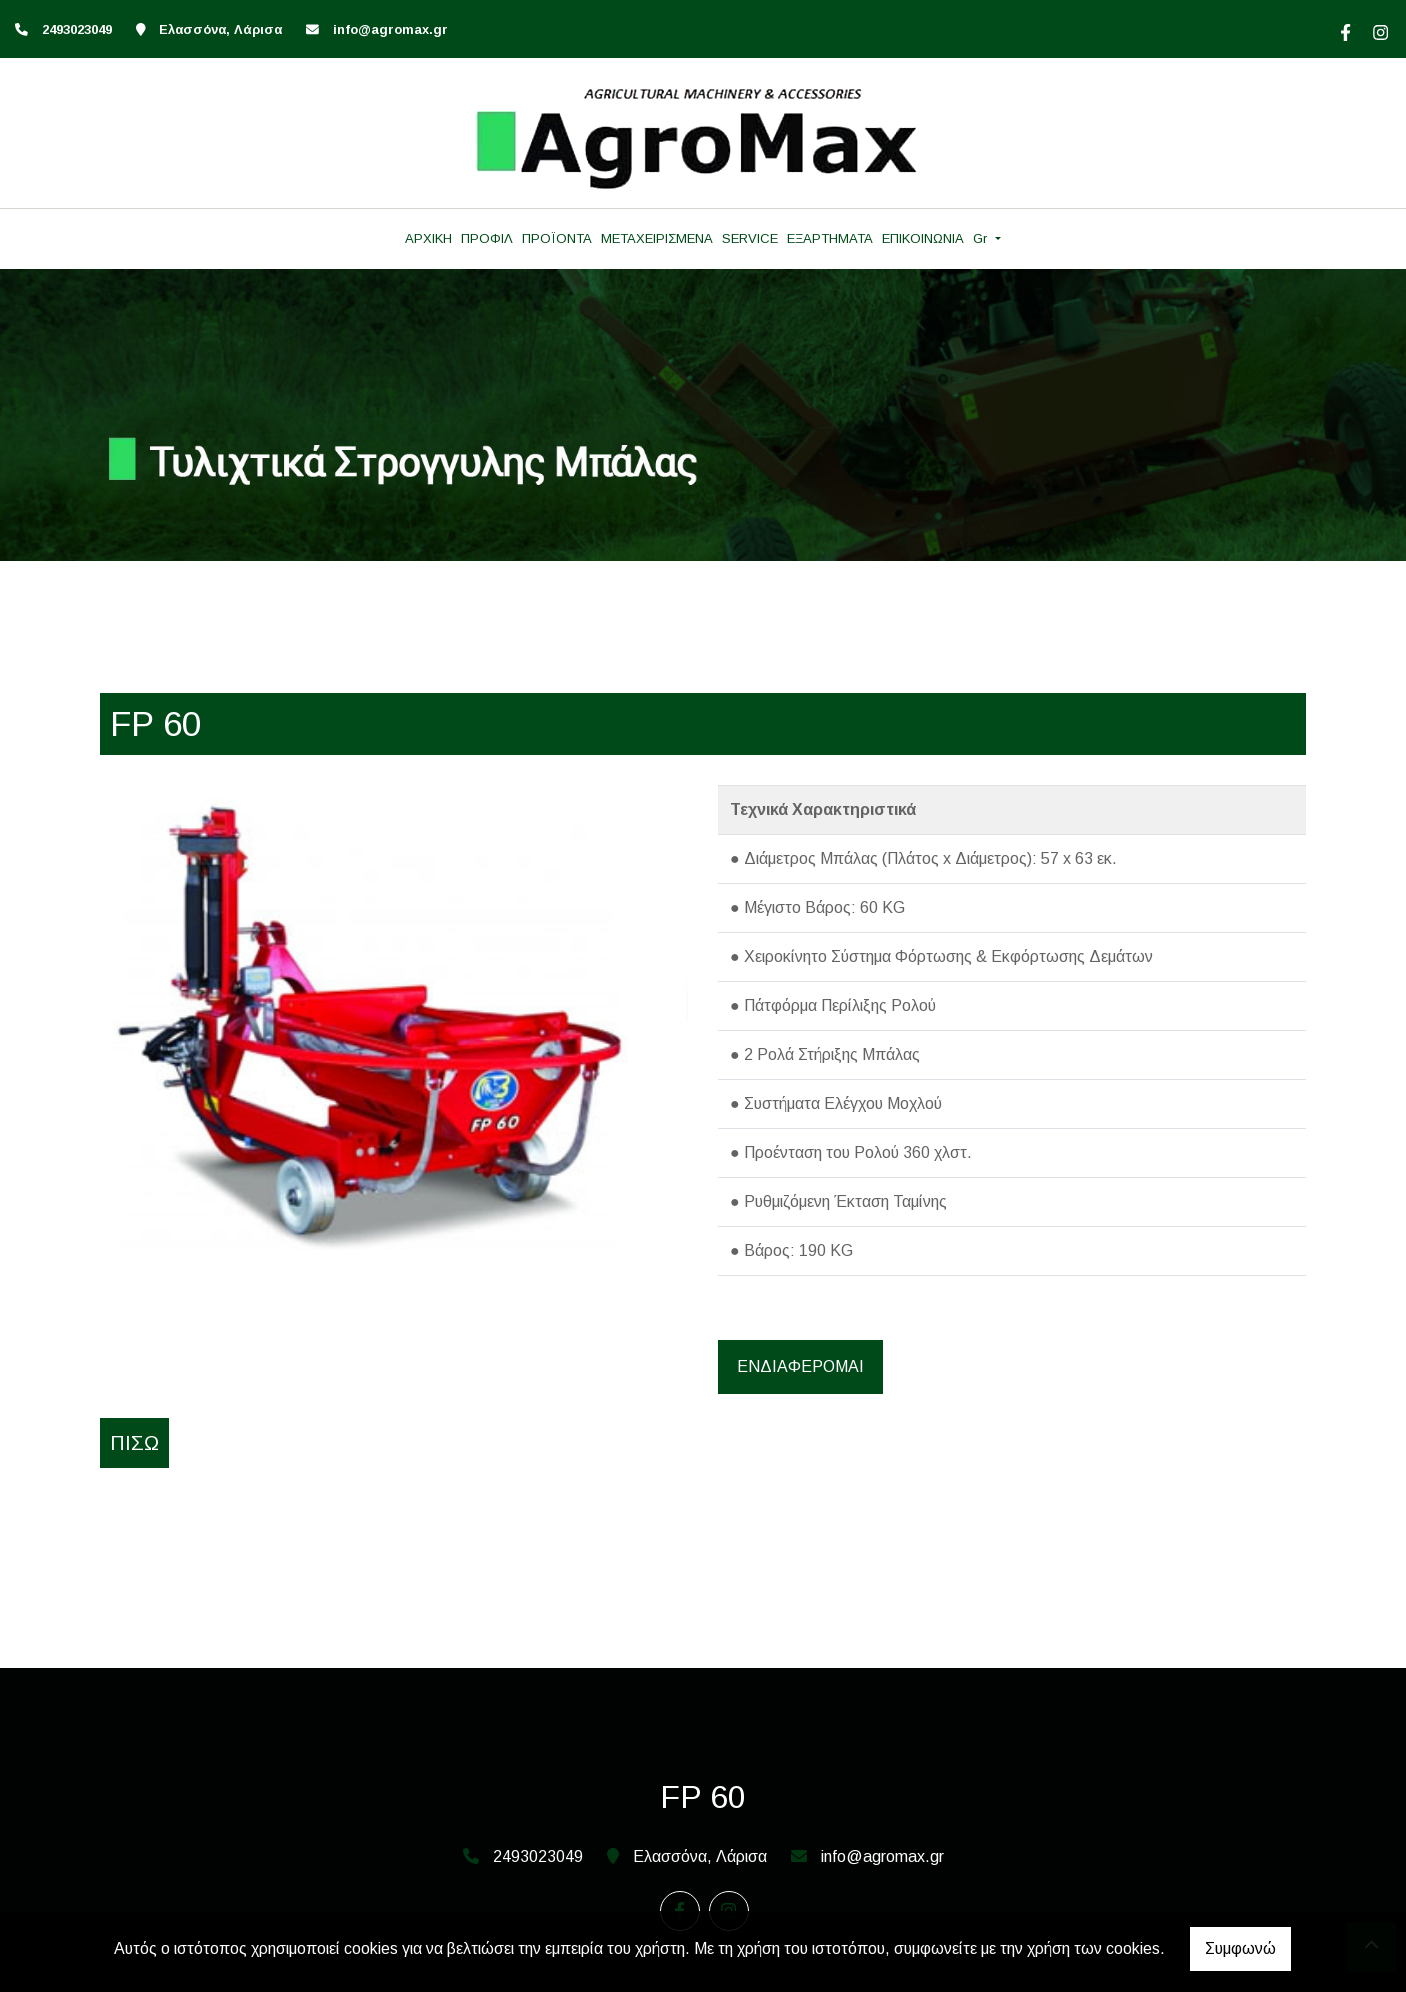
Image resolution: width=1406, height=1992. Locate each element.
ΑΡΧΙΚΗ (428, 238)
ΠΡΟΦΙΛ (487, 238)
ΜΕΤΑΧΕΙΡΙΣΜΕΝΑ (657, 238)
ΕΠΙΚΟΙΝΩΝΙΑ (923, 238)
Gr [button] (982, 238)
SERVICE (750, 238)
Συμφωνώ (1240, 1948)
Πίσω (134, 1443)
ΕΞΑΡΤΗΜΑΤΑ (830, 238)
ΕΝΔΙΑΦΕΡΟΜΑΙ (800, 1366)
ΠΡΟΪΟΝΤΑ (557, 238)
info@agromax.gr (390, 29)
